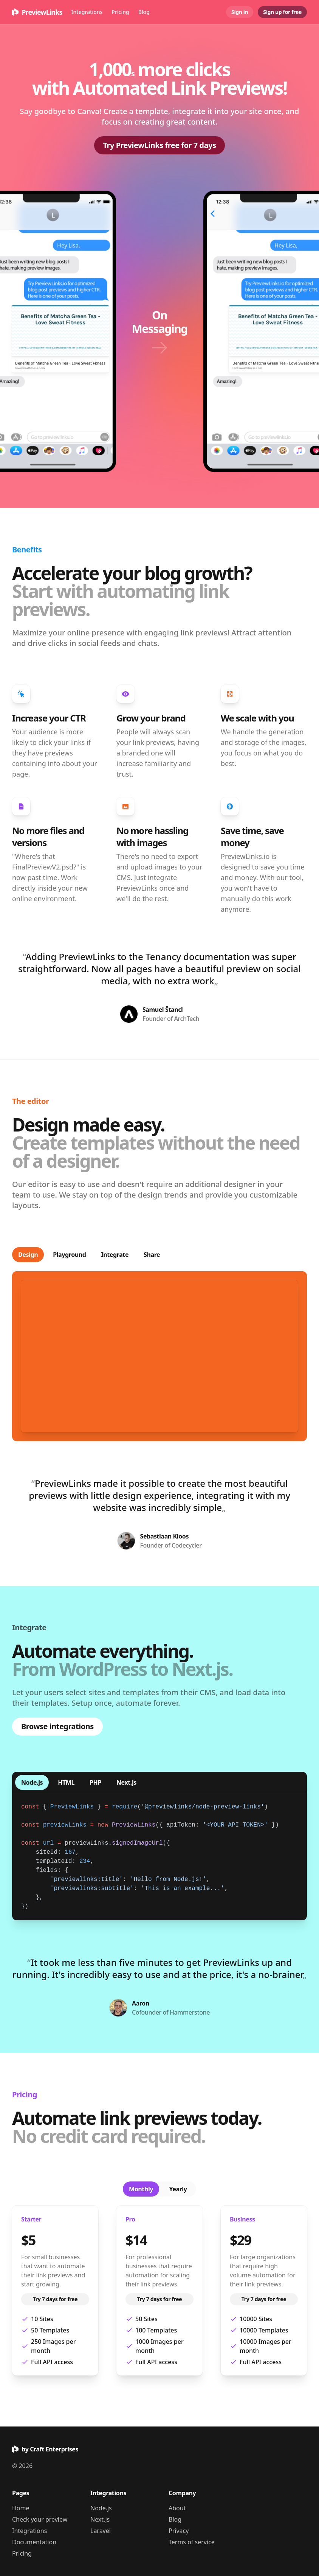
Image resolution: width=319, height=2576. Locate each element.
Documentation (34, 2542)
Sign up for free (282, 11)
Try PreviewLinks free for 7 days (159, 145)
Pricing (120, 11)
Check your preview (39, 2519)
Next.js (126, 1782)
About (177, 2508)
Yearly (178, 2189)
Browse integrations (57, 1726)
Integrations (87, 11)
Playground (69, 1254)
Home (20, 2508)
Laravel (100, 2531)
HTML (66, 1782)
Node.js (32, 1782)
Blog (144, 11)
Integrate (115, 1254)
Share (152, 1254)
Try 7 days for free (55, 2299)
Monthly (141, 2189)
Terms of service (192, 2542)
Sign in (239, 11)
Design (28, 1254)
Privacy (179, 2531)
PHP (95, 1782)
